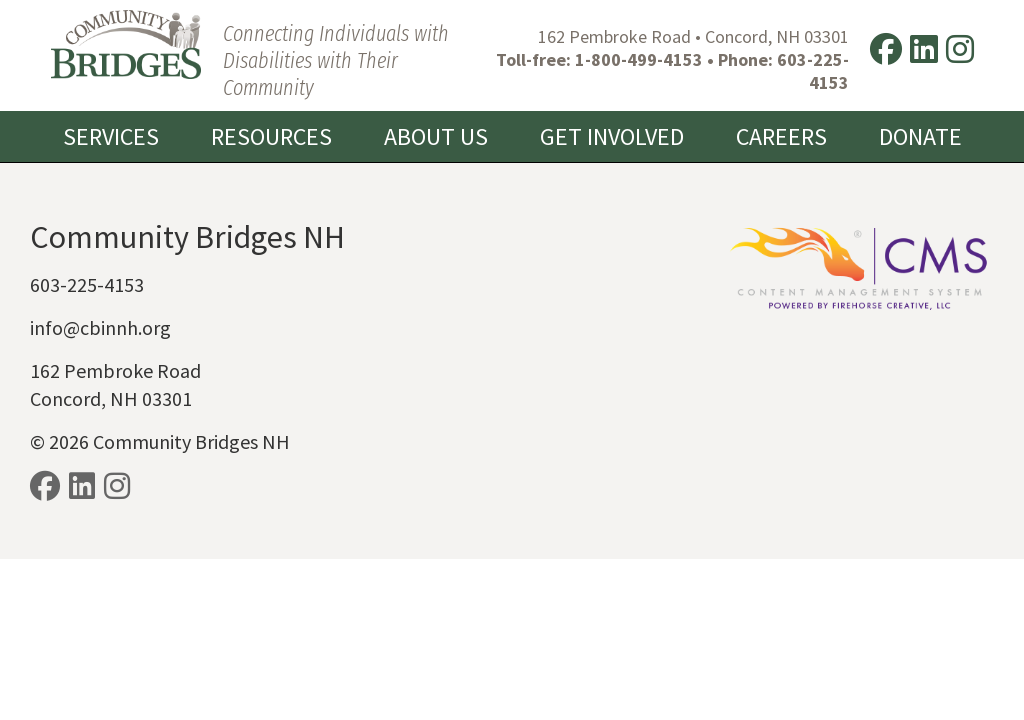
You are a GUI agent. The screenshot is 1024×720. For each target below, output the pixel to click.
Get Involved (612, 136)
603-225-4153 (813, 71)
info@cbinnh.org (100, 327)
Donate (920, 136)
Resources (271, 136)
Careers (781, 136)
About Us (436, 136)
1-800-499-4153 (639, 59)
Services (111, 136)
